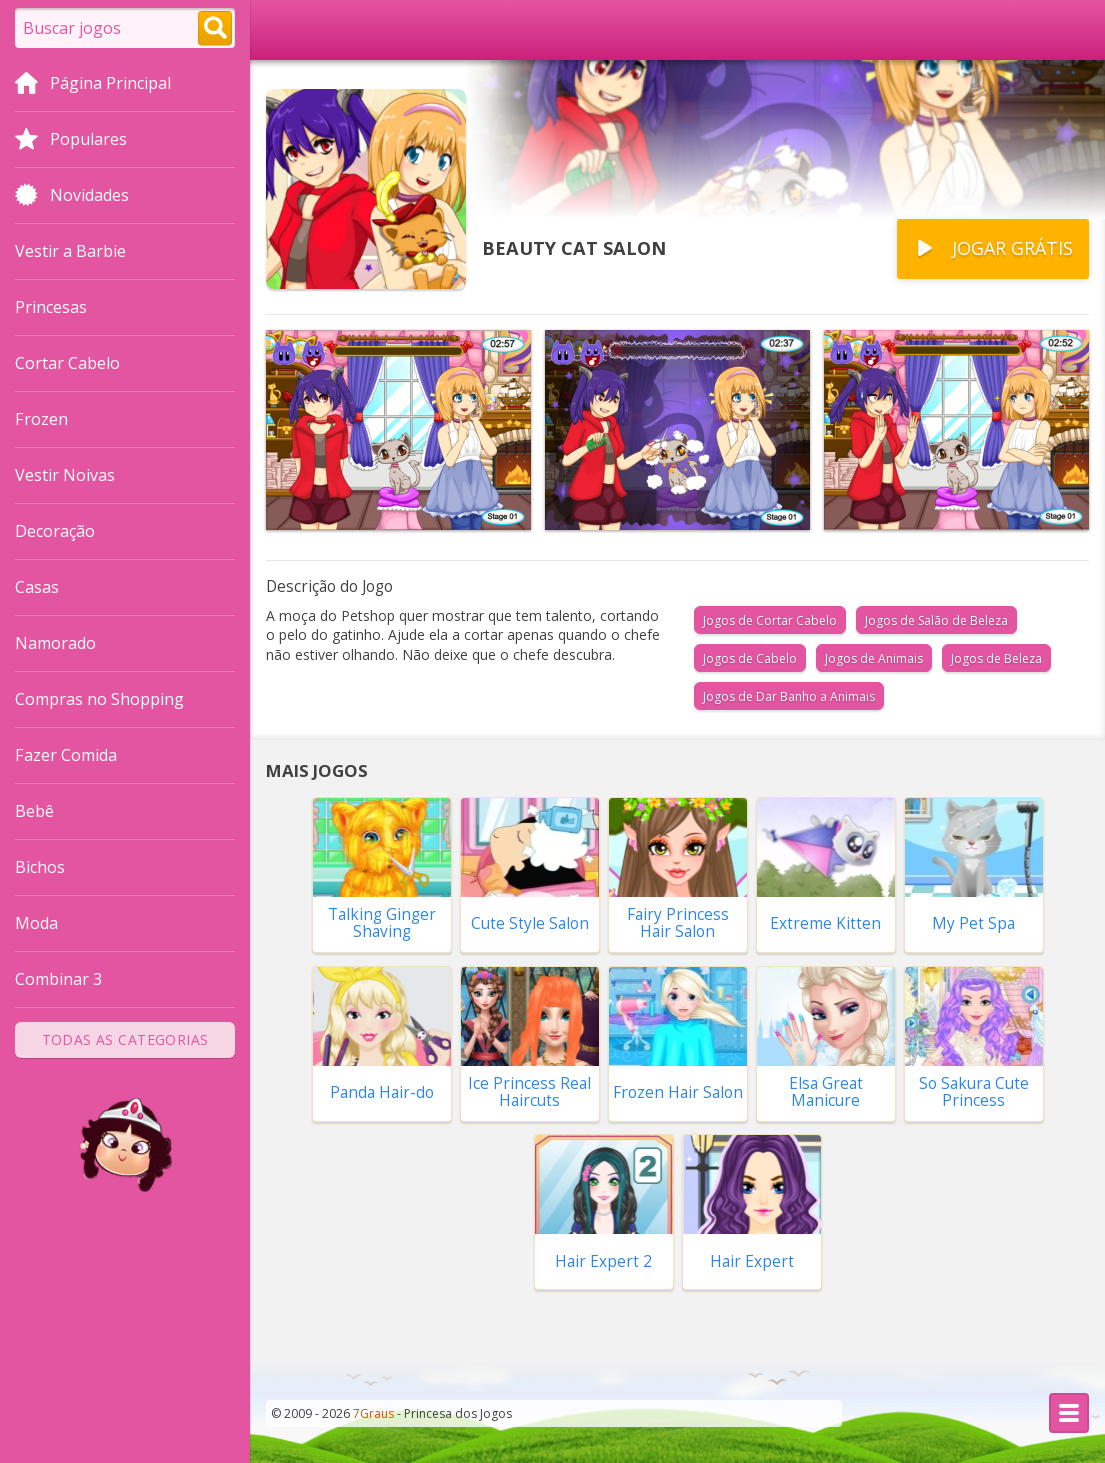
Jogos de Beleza (996, 658)
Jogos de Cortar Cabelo (770, 620)
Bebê (34, 811)
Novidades (72, 197)
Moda (36, 923)
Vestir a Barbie (70, 251)
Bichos (40, 867)
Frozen (41, 419)
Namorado (55, 643)
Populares (71, 141)
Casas (37, 587)
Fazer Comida (66, 755)
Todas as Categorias (125, 1039)
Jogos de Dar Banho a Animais (789, 696)
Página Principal (93, 85)
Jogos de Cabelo (750, 658)
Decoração (55, 531)
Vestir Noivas (65, 475)
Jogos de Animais (874, 658)
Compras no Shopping (99, 699)
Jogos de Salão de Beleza (936, 620)
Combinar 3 (58, 979)
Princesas (51, 307)
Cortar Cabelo (67, 363)
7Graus (373, 1413)
